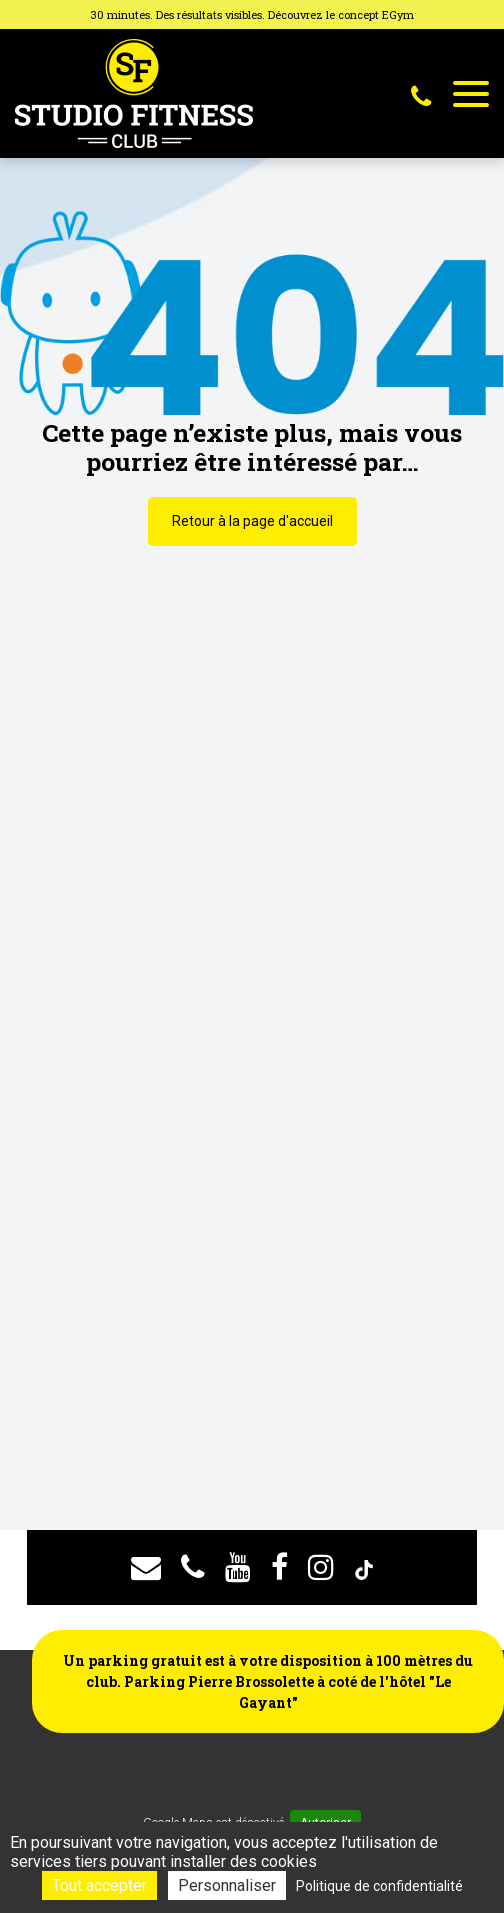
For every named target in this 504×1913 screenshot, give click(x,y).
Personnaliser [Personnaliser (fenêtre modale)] (227, 1885)
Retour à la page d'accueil (252, 521)
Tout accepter (99, 1885)
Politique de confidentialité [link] (379, 1886)
